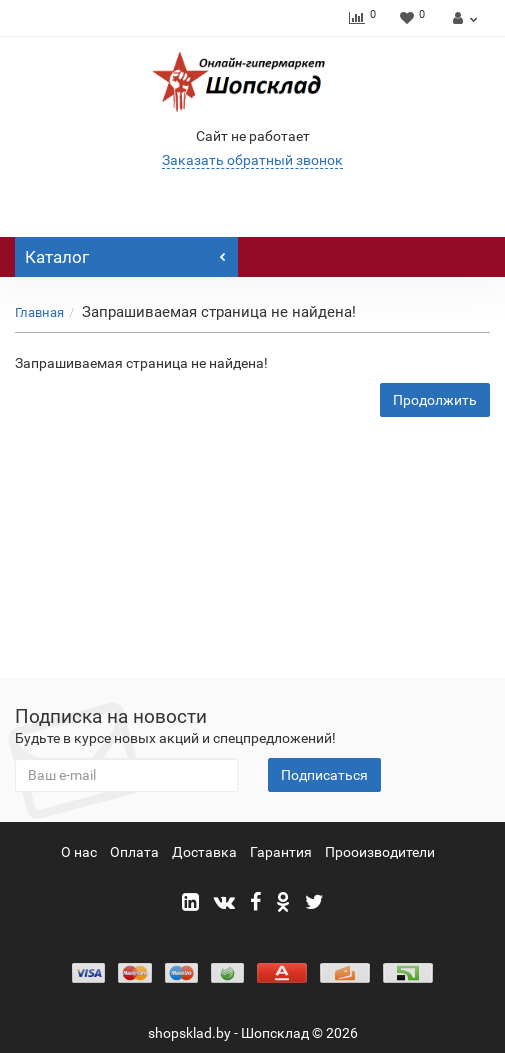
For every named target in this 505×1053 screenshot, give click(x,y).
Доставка (204, 852)
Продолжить (435, 400)
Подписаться (324, 775)
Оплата (134, 852)
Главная (39, 312)
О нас (79, 852)
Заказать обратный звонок (252, 160)
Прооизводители (380, 852)
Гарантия (281, 852)
